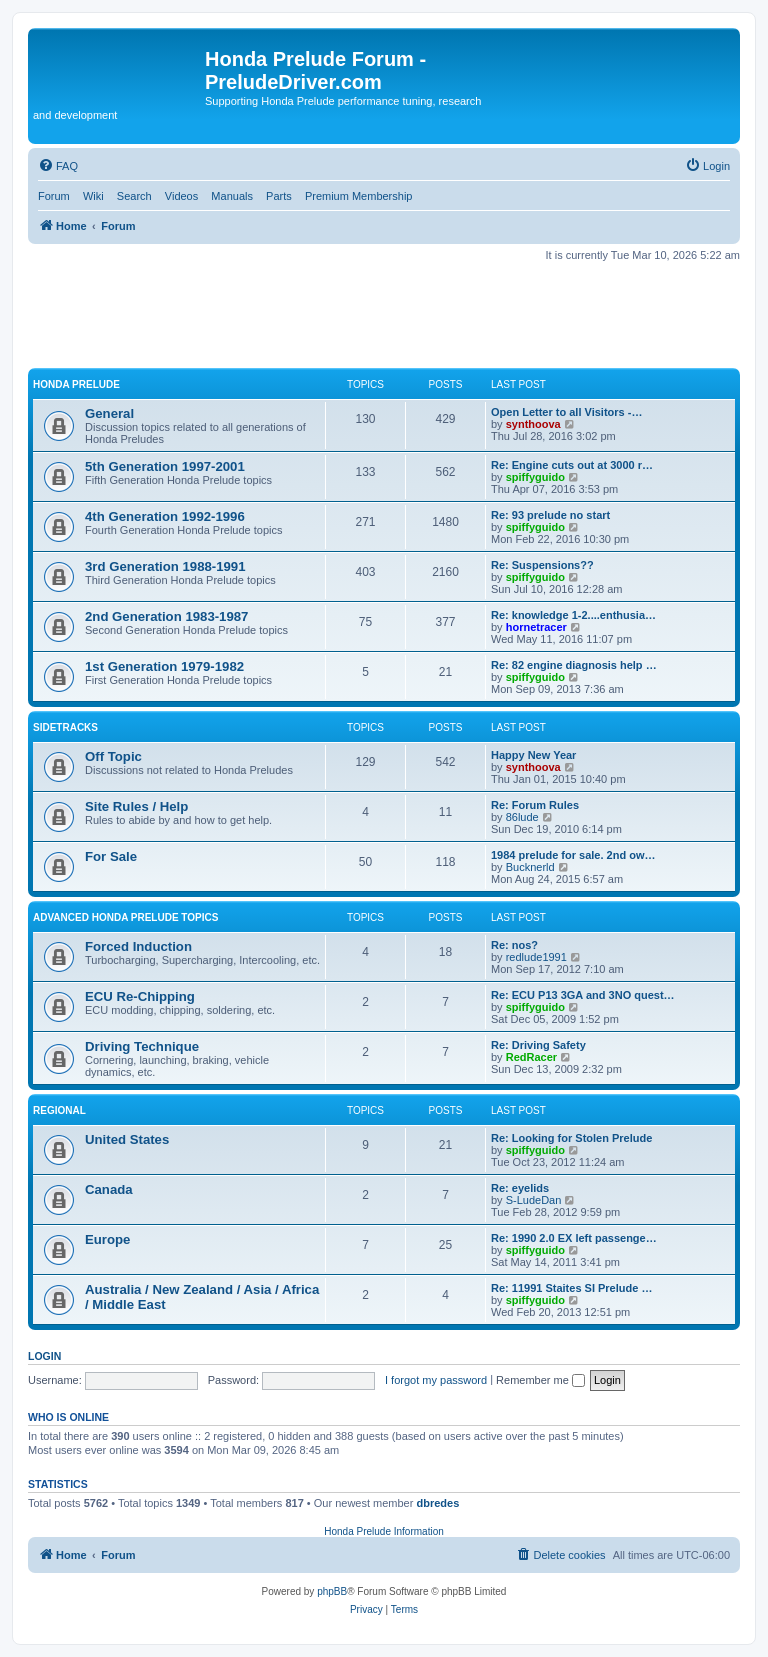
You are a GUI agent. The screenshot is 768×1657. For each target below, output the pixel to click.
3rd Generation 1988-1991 (165, 566)
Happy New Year (533, 755)
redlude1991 (536, 957)
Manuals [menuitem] (232, 196)
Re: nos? (514, 945)
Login (44, 1356)
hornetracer (536, 627)
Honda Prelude (76, 384)
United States (127, 1139)
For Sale (111, 856)
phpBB (332, 1591)
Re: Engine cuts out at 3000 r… (572, 465)
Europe (107, 1239)
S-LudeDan (534, 1200)
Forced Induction (138, 946)
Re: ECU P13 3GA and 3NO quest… (583, 995)
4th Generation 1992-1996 (165, 516)
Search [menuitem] (134, 196)
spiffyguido (535, 477)
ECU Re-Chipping (140, 996)
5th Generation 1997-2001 (165, 466)
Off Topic (113, 756)
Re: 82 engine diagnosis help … (574, 665)
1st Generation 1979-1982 (164, 666)
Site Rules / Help (136, 806)
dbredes (437, 1503)
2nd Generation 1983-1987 (166, 616)
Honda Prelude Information (384, 1531)
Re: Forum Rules (535, 805)
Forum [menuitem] (54, 196)
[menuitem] (58, 166)
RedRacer (531, 1057)
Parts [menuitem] (279, 196)
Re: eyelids (520, 1188)
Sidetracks (65, 727)
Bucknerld (530, 867)
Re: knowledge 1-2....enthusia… (573, 615)
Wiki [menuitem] (93, 196)
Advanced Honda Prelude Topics (125, 917)
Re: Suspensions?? (542, 565)
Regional (59, 1110)
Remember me (540, 1380)
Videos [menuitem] (181, 196)
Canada (109, 1189)
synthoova (533, 424)
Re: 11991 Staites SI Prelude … (571, 1288)
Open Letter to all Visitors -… (566, 412)
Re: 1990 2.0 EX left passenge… (574, 1238)
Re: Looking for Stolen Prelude (571, 1138)
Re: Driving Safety (538, 1045)
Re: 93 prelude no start (550, 515)
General (109, 413)
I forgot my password (436, 1380)
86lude (522, 817)
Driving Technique (142, 1046)
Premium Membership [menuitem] (359, 196)
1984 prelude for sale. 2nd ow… (573, 855)
